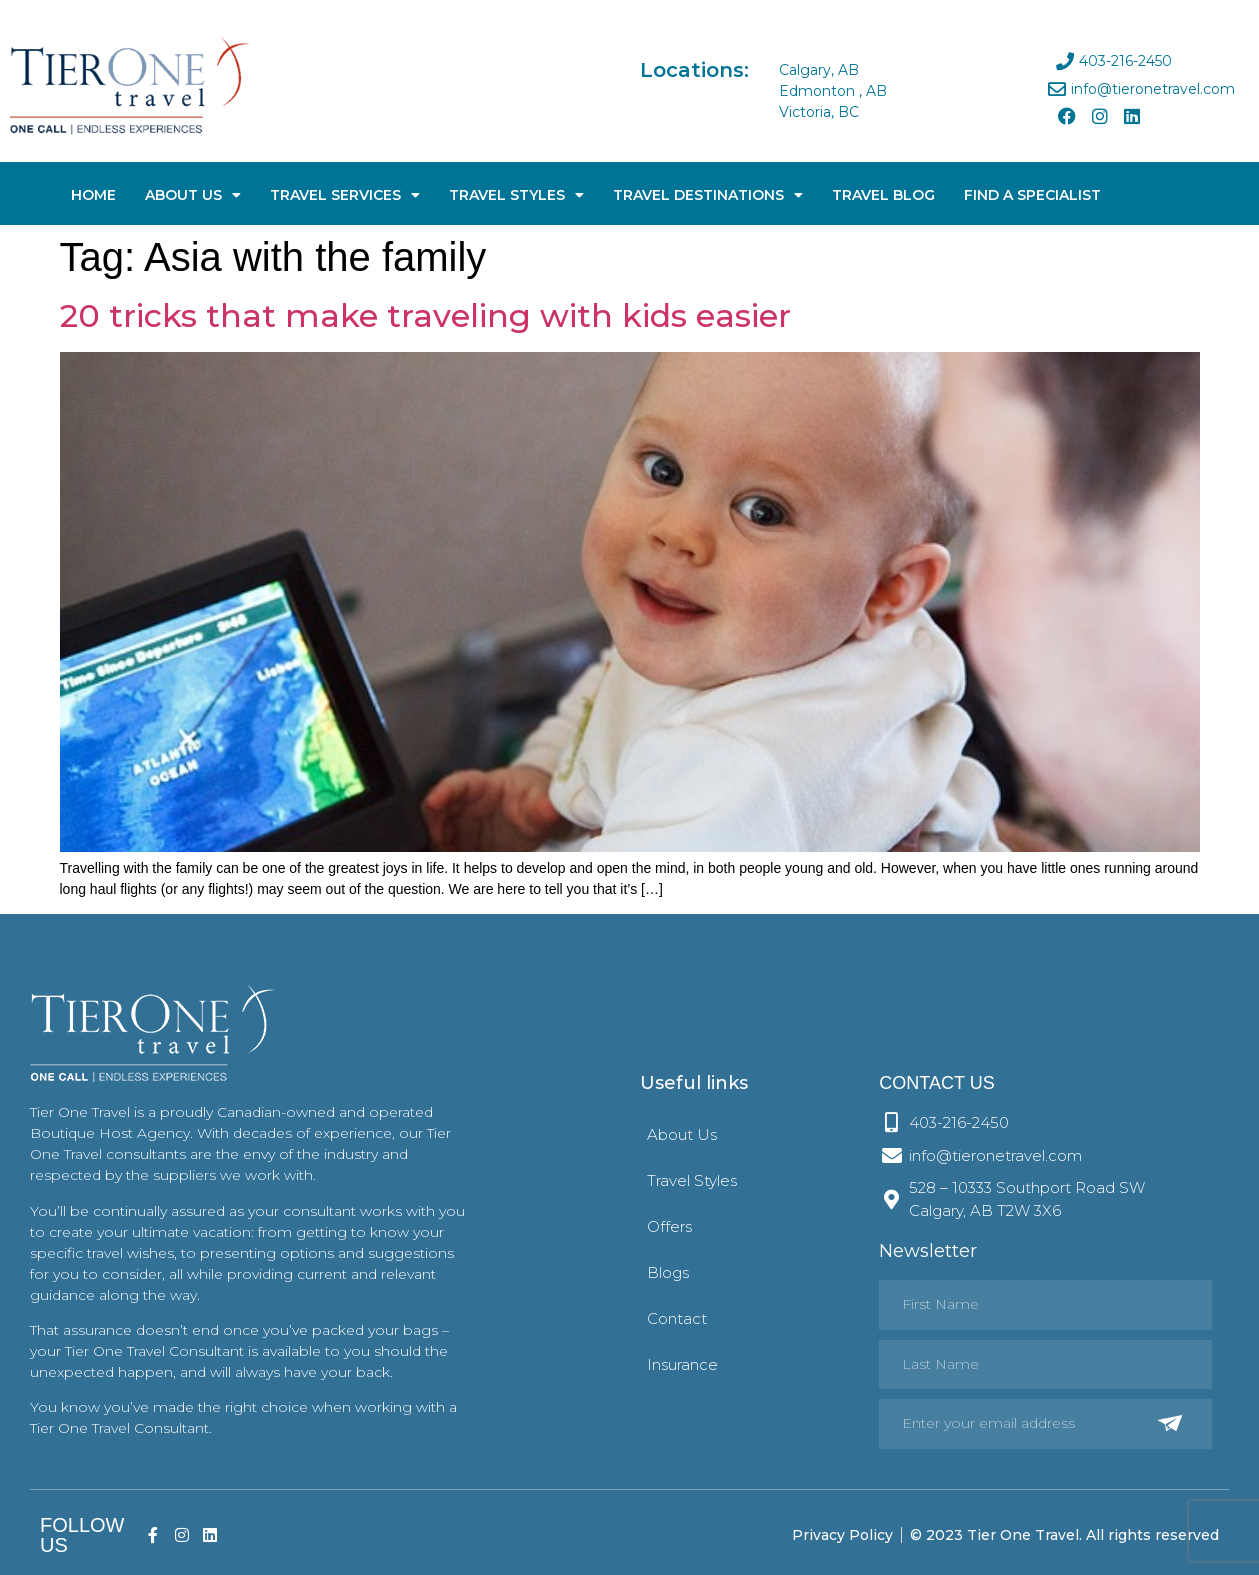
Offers (669, 1226)
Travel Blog (883, 195)
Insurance (682, 1364)
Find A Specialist (1032, 195)
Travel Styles (516, 195)
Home (93, 195)
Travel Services (345, 195)
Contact (677, 1318)
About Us (193, 195)
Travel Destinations (708, 195)
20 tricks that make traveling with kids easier (425, 315)
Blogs (668, 1272)
